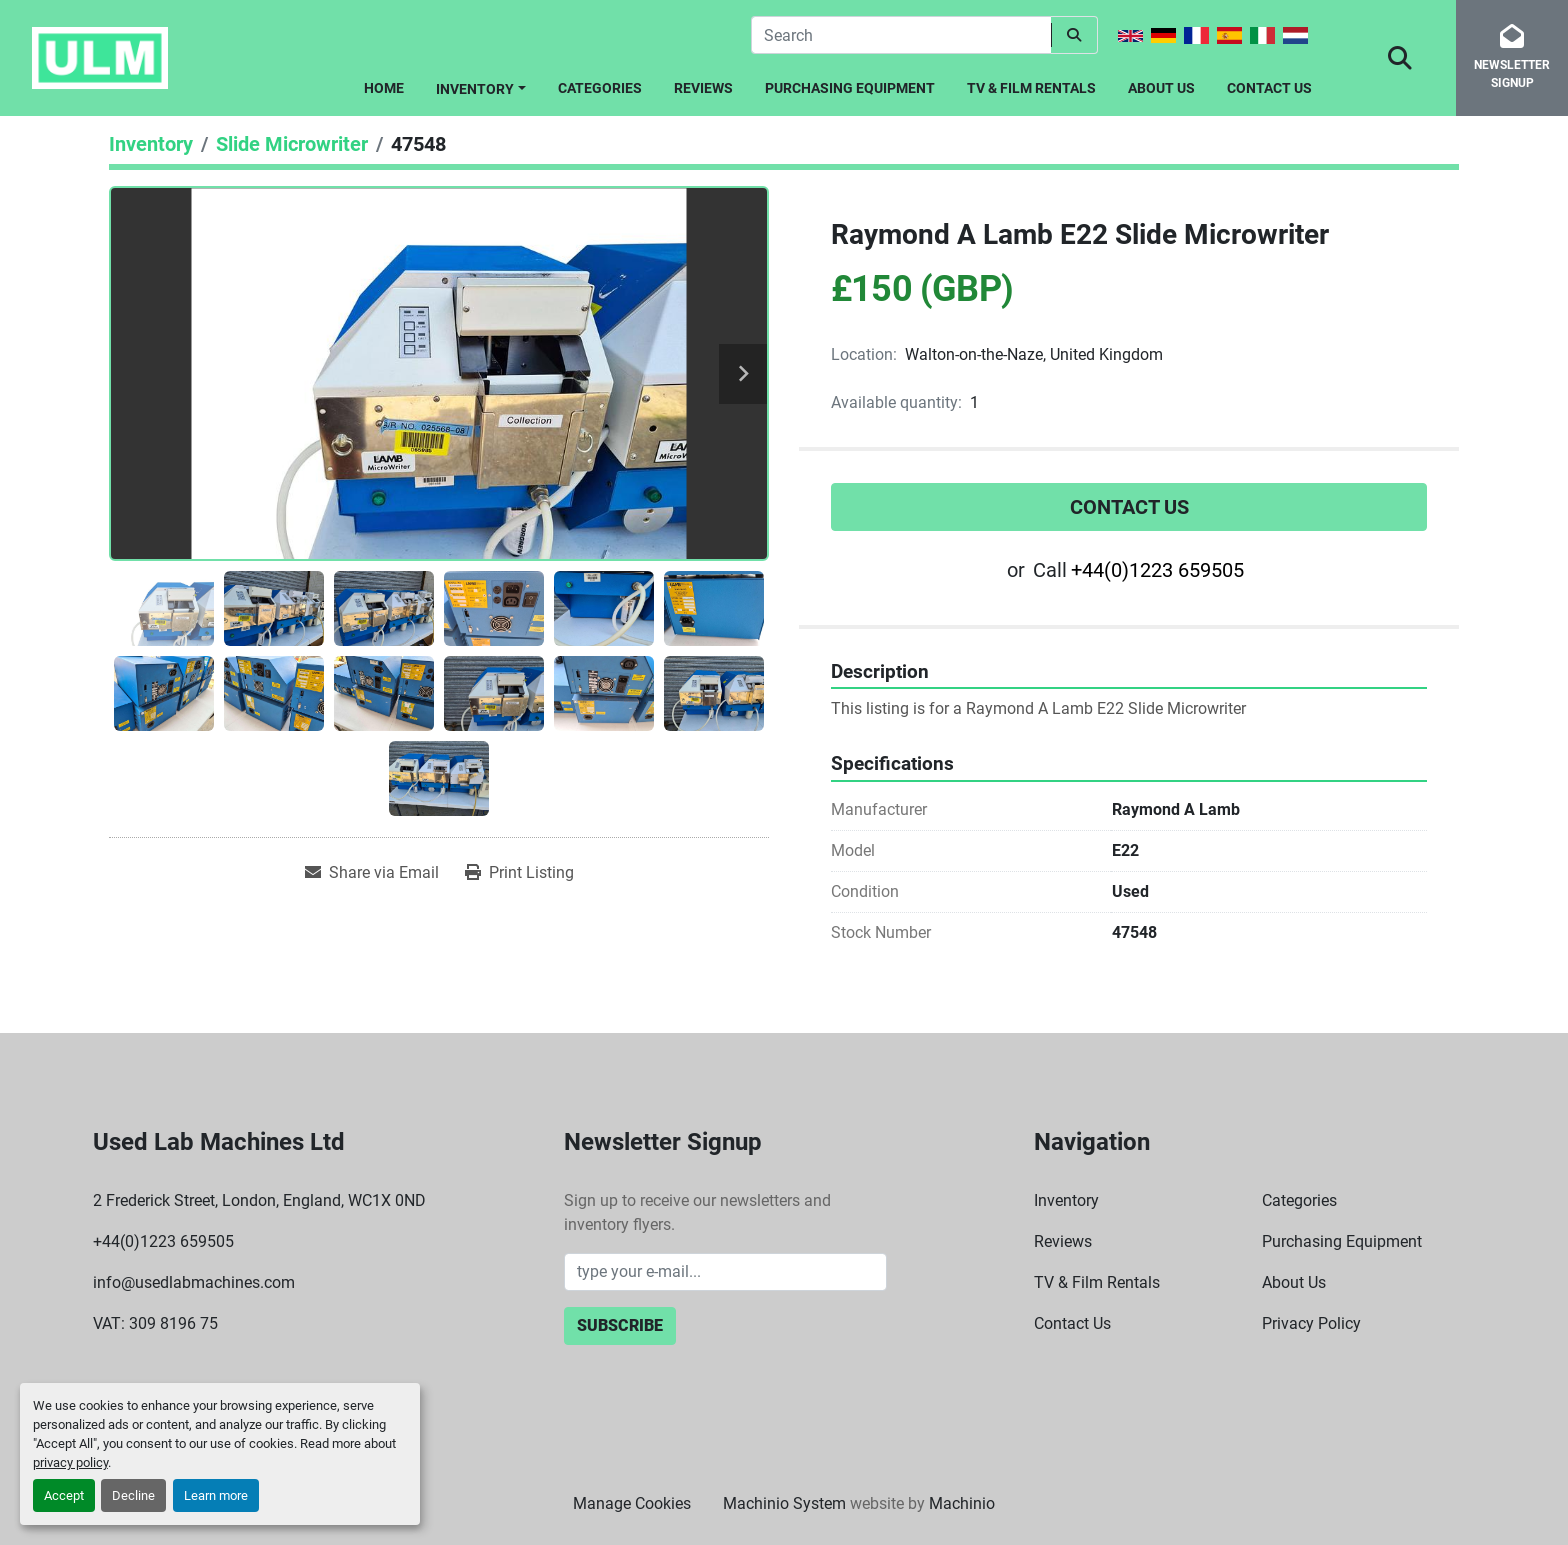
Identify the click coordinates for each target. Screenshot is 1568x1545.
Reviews (703, 88)
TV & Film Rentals (1031, 88)
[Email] (725, 1272)
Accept (64, 1495)
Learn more (216, 1495)
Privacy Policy (1311, 1323)
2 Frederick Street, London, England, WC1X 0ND (259, 1200)
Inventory (475, 89)
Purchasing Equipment (850, 88)
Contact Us (1269, 88)
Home (384, 88)
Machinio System (784, 1503)
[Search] (901, 35)
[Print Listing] (519, 873)
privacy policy (70, 1462)
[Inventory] (151, 144)
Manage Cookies (632, 1503)
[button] (481, 85)
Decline (133, 1495)
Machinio (962, 1503)
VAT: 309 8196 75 (155, 1323)
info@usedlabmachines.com (194, 1282)
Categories (600, 88)
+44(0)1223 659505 (1157, 570)
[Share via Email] (372, 873)
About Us (1161, 88)
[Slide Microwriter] (292, 144)
